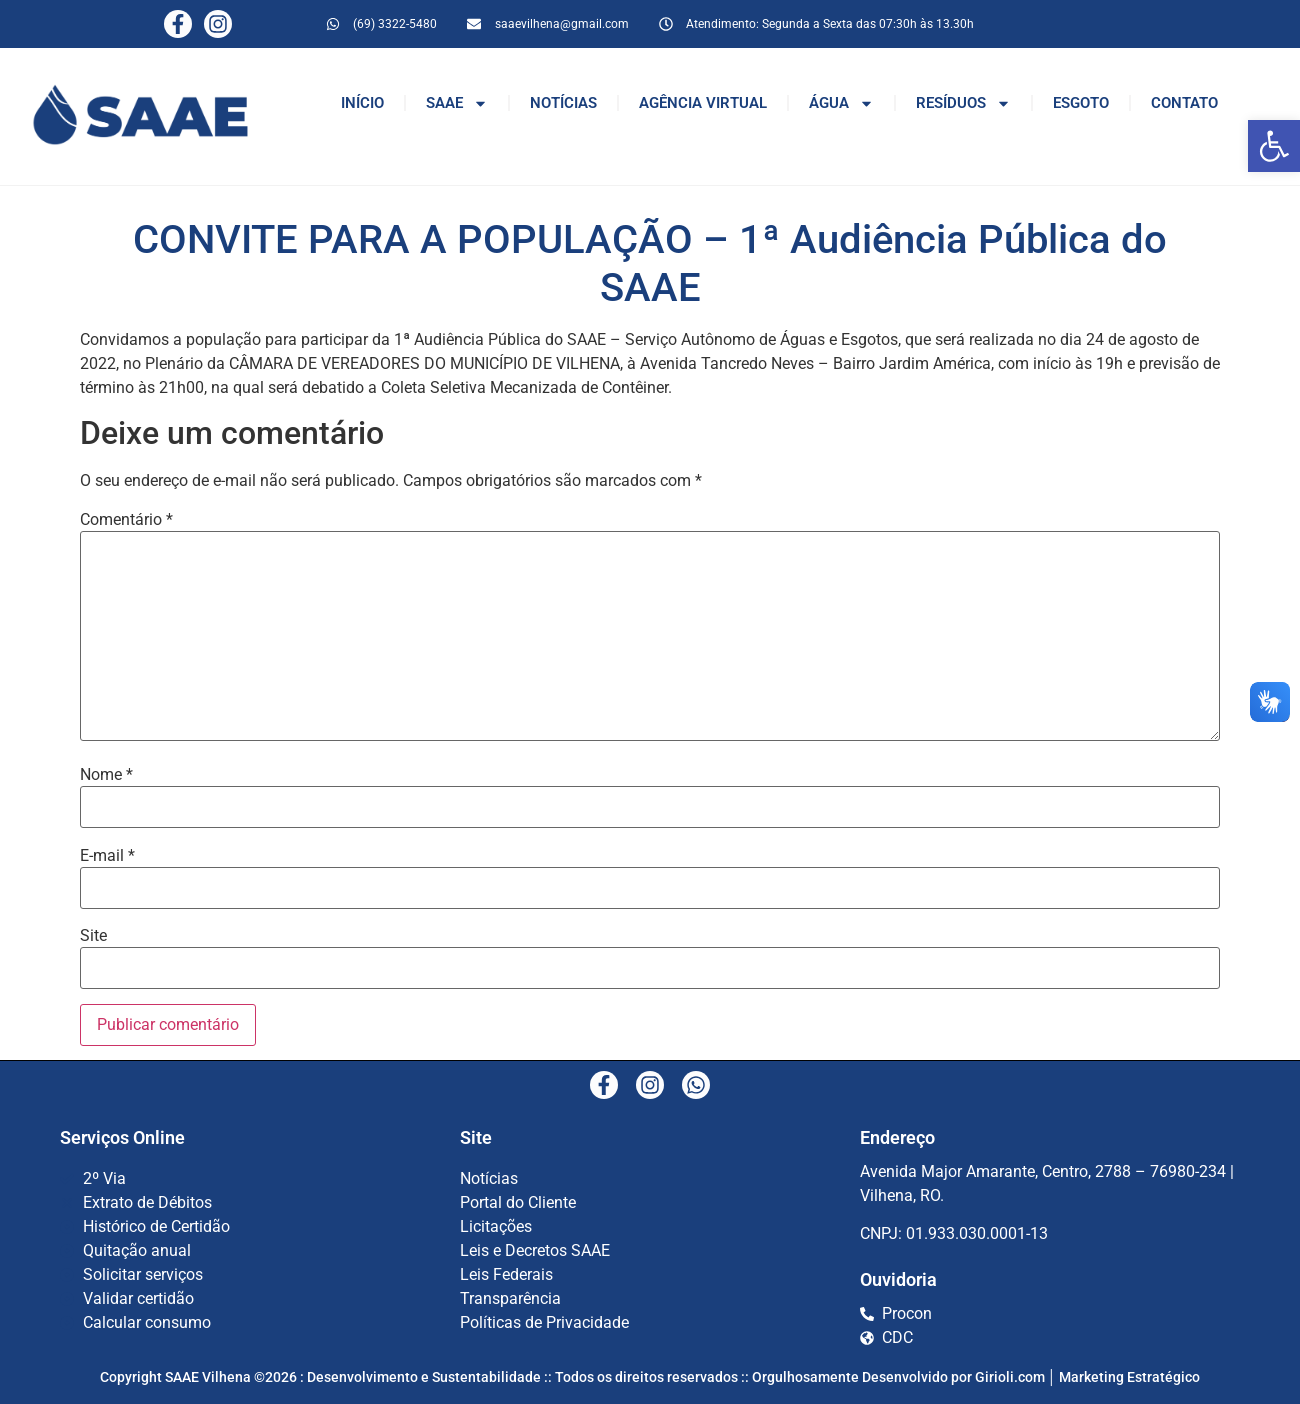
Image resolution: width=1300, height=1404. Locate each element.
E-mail (107, 856)
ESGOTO (1081, 103)
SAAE (457, 103)
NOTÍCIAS (563, 103)
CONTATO (1184, 103)
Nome (106, 775)
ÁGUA (841, 103)
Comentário (126, 520)
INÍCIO (362, 103)
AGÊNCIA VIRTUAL (703, 103)
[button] (1274, 146)
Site (93, 936)
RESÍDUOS (963, 103)
